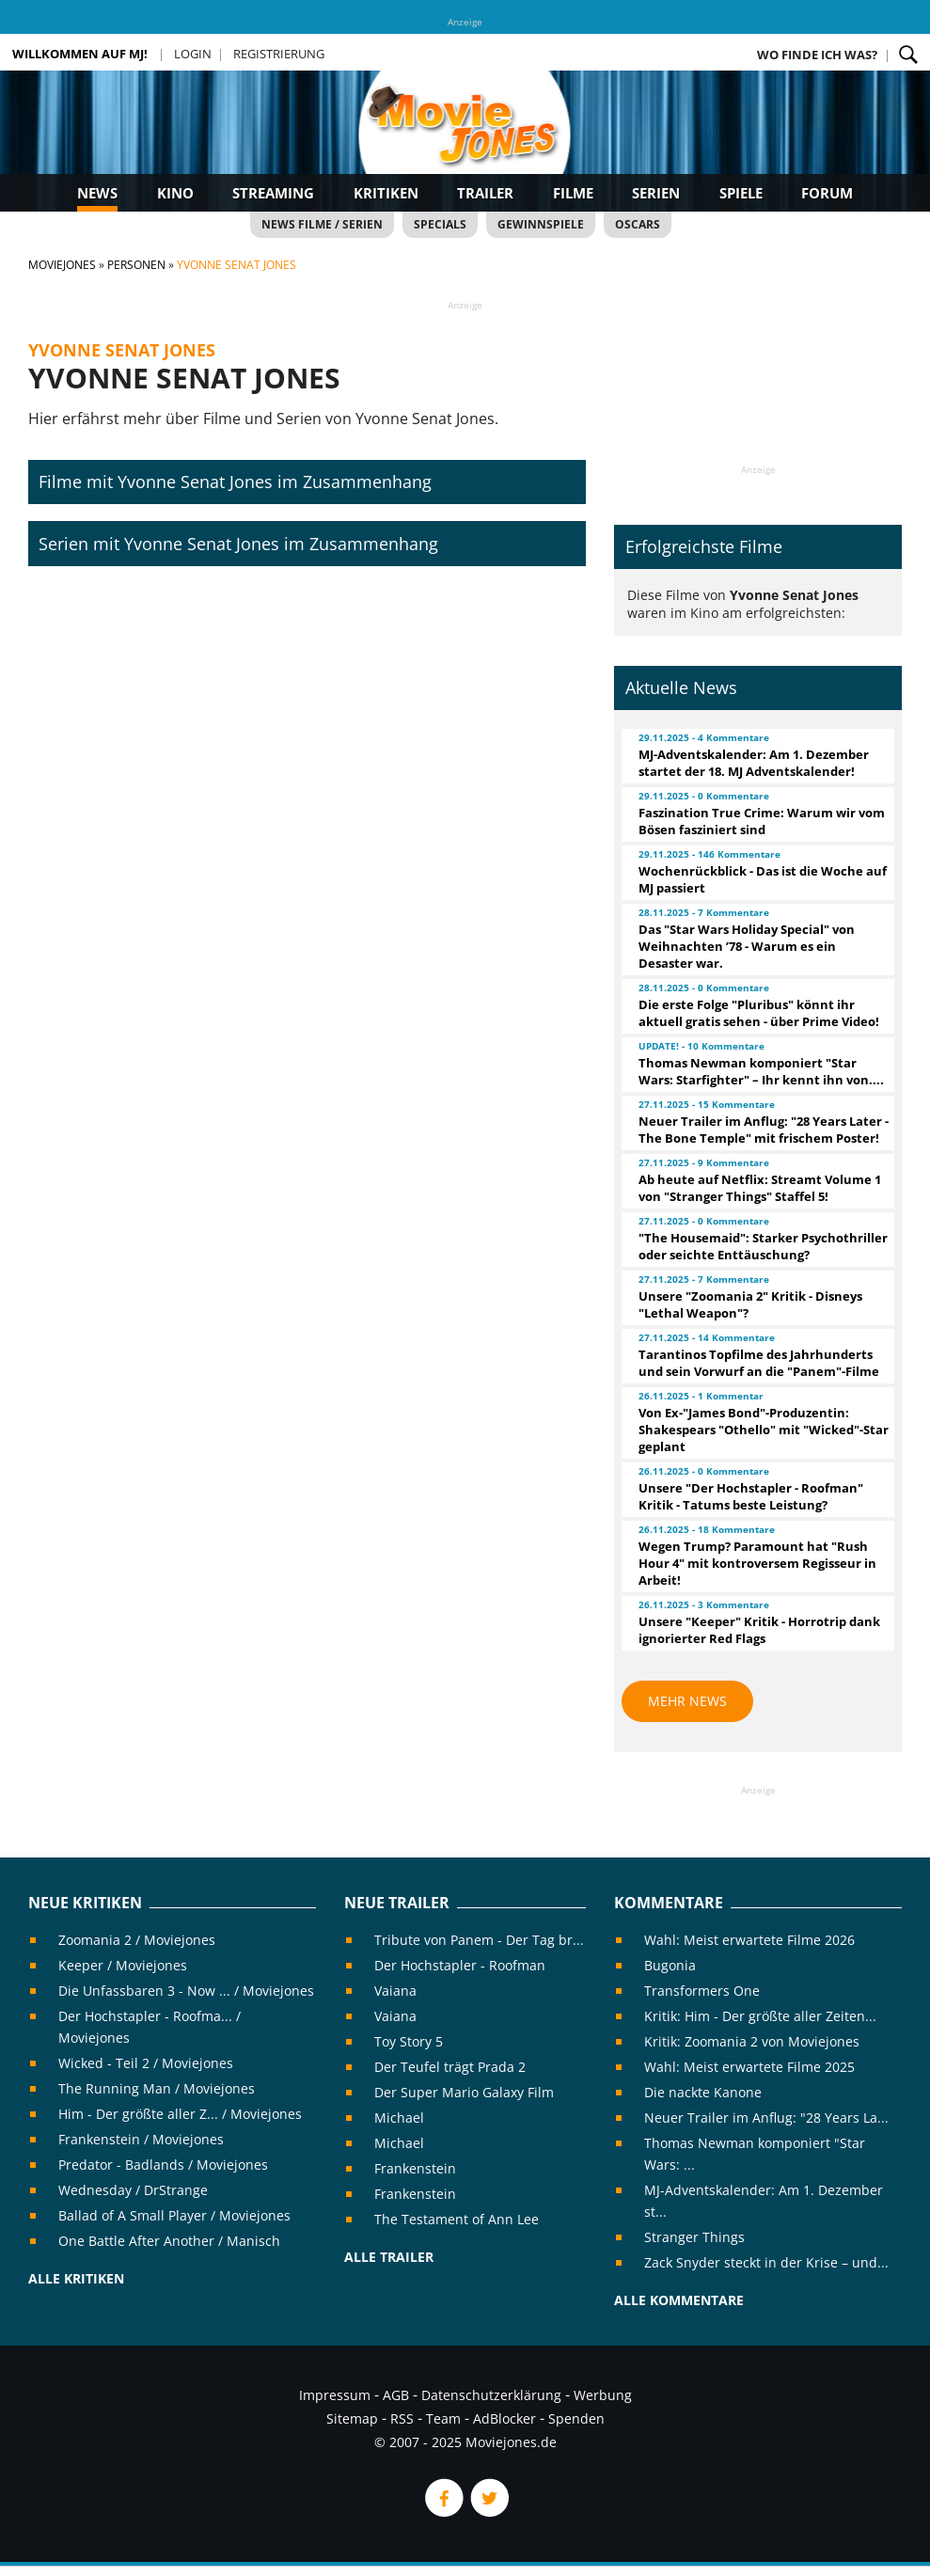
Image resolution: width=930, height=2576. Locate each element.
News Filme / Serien (322, 224)
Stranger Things (694, 2237)
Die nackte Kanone (703, 2092)
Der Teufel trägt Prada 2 (450, 2067)
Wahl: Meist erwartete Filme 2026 (749, 1940)
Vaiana (395, 1990)
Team (443, 2418)
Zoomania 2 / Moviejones (136, 1940)
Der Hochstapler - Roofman (459, 1965)
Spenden (576, 2418)
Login (193, 53)
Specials (440, 224)
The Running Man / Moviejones (156, 2088)
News (97, 192)
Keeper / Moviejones (122, 1965)
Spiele (741, 192)
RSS (402, 2418)
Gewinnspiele (540, 224)
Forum (827, 192)
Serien (656, 192)
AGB (396, 2395)
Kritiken (386, 192)
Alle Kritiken (76, 2278)
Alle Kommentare (679, 2300)
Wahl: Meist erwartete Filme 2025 (749, 2067)
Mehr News (687, 1701)
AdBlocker (504, 2418)
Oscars (637, 224)
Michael (399, 2117)
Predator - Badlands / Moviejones (163, 2164)
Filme (573, 192)
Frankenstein (415, 2168)
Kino (175, 192)
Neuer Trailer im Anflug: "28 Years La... (766, 2117)
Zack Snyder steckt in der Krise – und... (766, 2262)
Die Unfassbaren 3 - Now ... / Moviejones (186, 1990)
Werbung (603, 2395)
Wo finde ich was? (817, 54)
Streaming (273, 192)
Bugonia (670, 1965)
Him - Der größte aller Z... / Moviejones (180, 2114)
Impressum (334, 2395)
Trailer (485, 192)
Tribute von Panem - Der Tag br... (479, 1940)
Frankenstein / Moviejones (141, 2139)
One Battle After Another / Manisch (169, 2241)
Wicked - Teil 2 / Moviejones (145, 2063)
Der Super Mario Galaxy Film (464, 2092)
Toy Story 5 (408, 2041)
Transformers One (702, 1990)
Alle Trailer (388, 2257)
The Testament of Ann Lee (456, 2219)
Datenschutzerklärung (491, 2395)
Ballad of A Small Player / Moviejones (174, 2215)
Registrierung (278, 53)
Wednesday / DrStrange (133, 2190)
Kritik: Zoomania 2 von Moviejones (751, 2041)
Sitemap (352, 2418)
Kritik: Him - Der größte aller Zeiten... (760, 2016)
